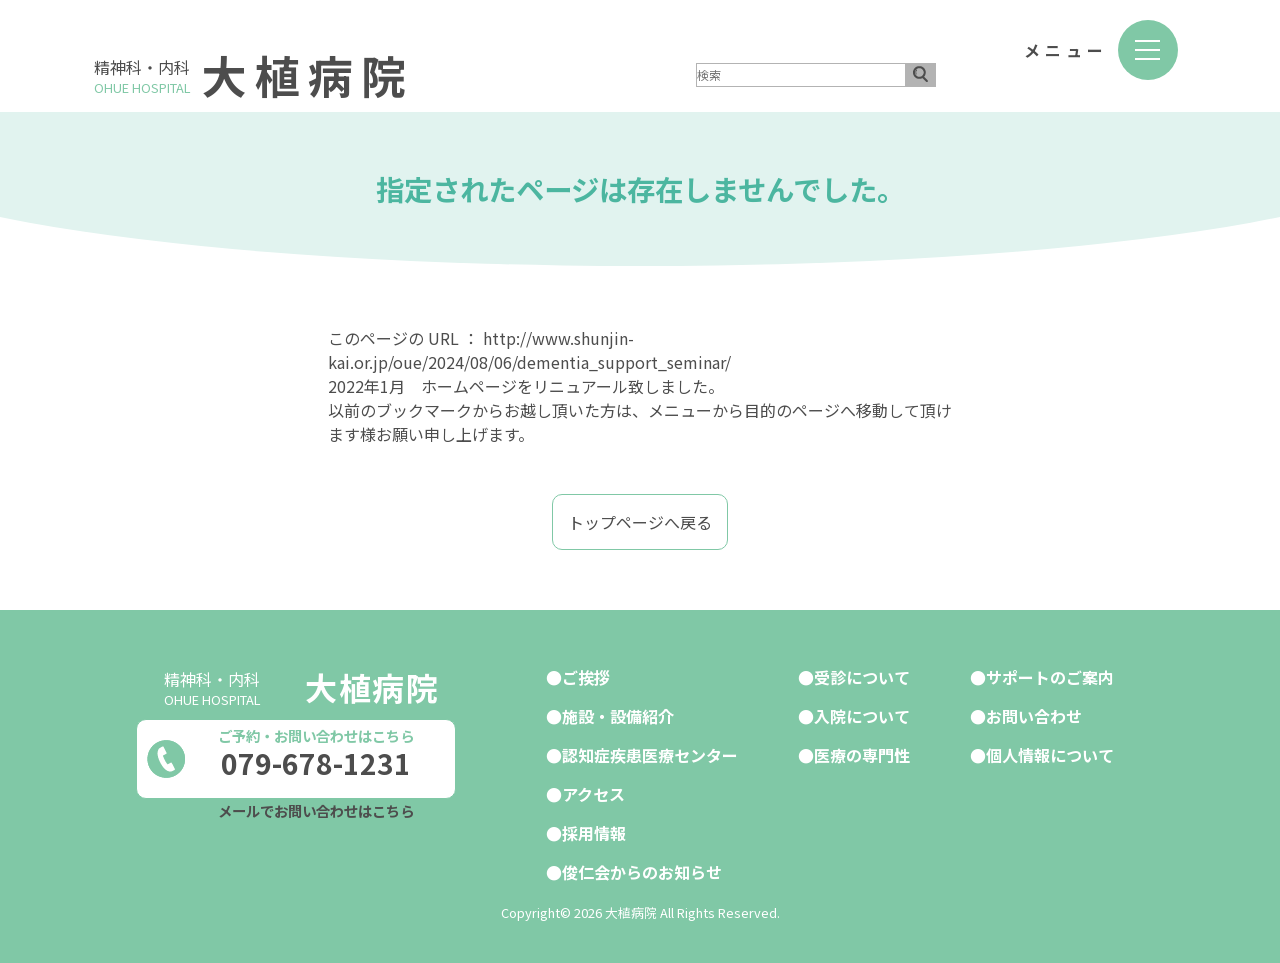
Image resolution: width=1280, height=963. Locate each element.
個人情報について (1050, 755)
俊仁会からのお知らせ (642, 872)
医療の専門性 (862, 755)
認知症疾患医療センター (650, 755)
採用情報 (594, 833)
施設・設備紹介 (618, 716)
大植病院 (308, 74)
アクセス (593, 794)
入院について (862, 716)
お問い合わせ (1034, 716)
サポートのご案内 (1050, 677)
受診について (862, 677)
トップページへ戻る (640, 522)
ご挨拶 (586, 677)
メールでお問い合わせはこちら (316, 810)
